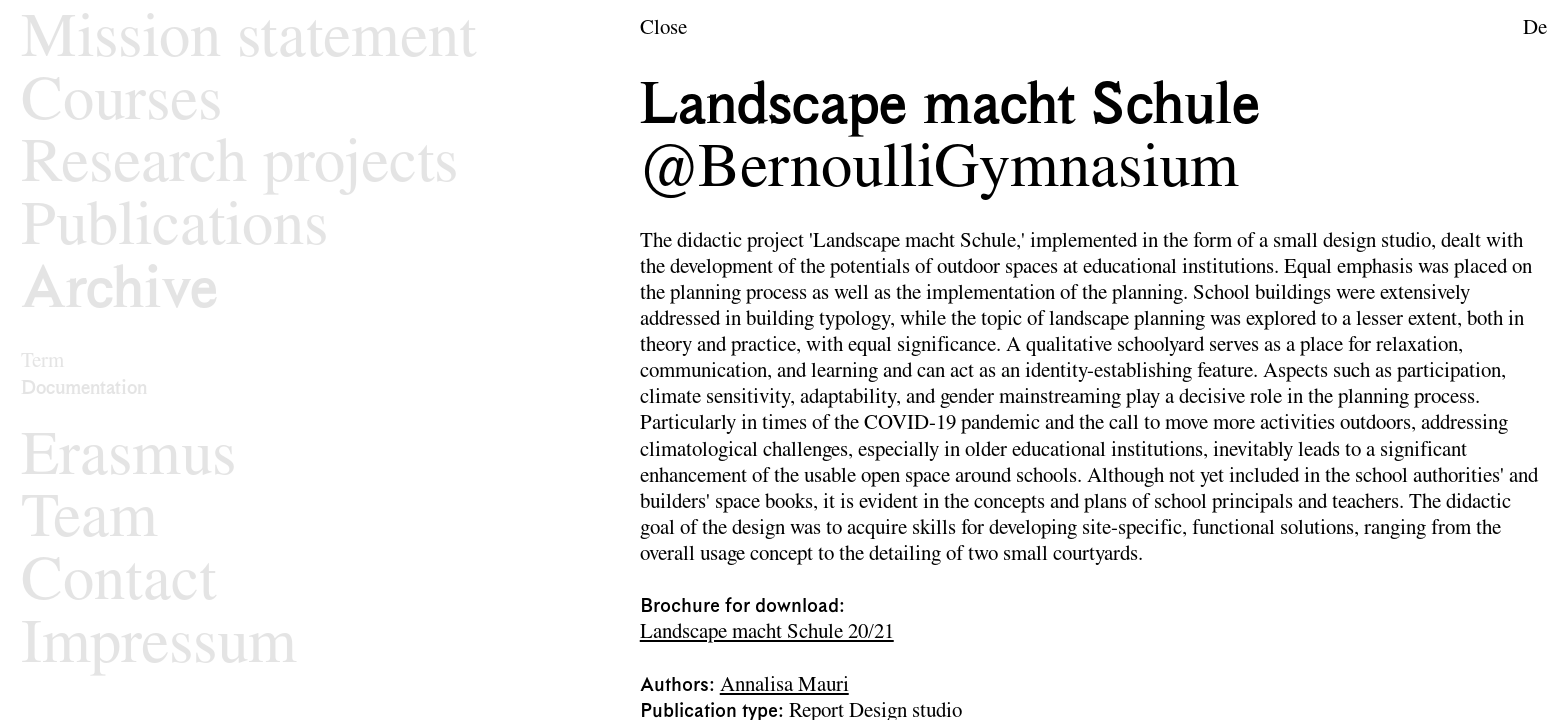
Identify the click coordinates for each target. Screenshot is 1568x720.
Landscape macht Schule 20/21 (767, 632)
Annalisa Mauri (784, 685)
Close (663, 28)
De (1535, 28)
